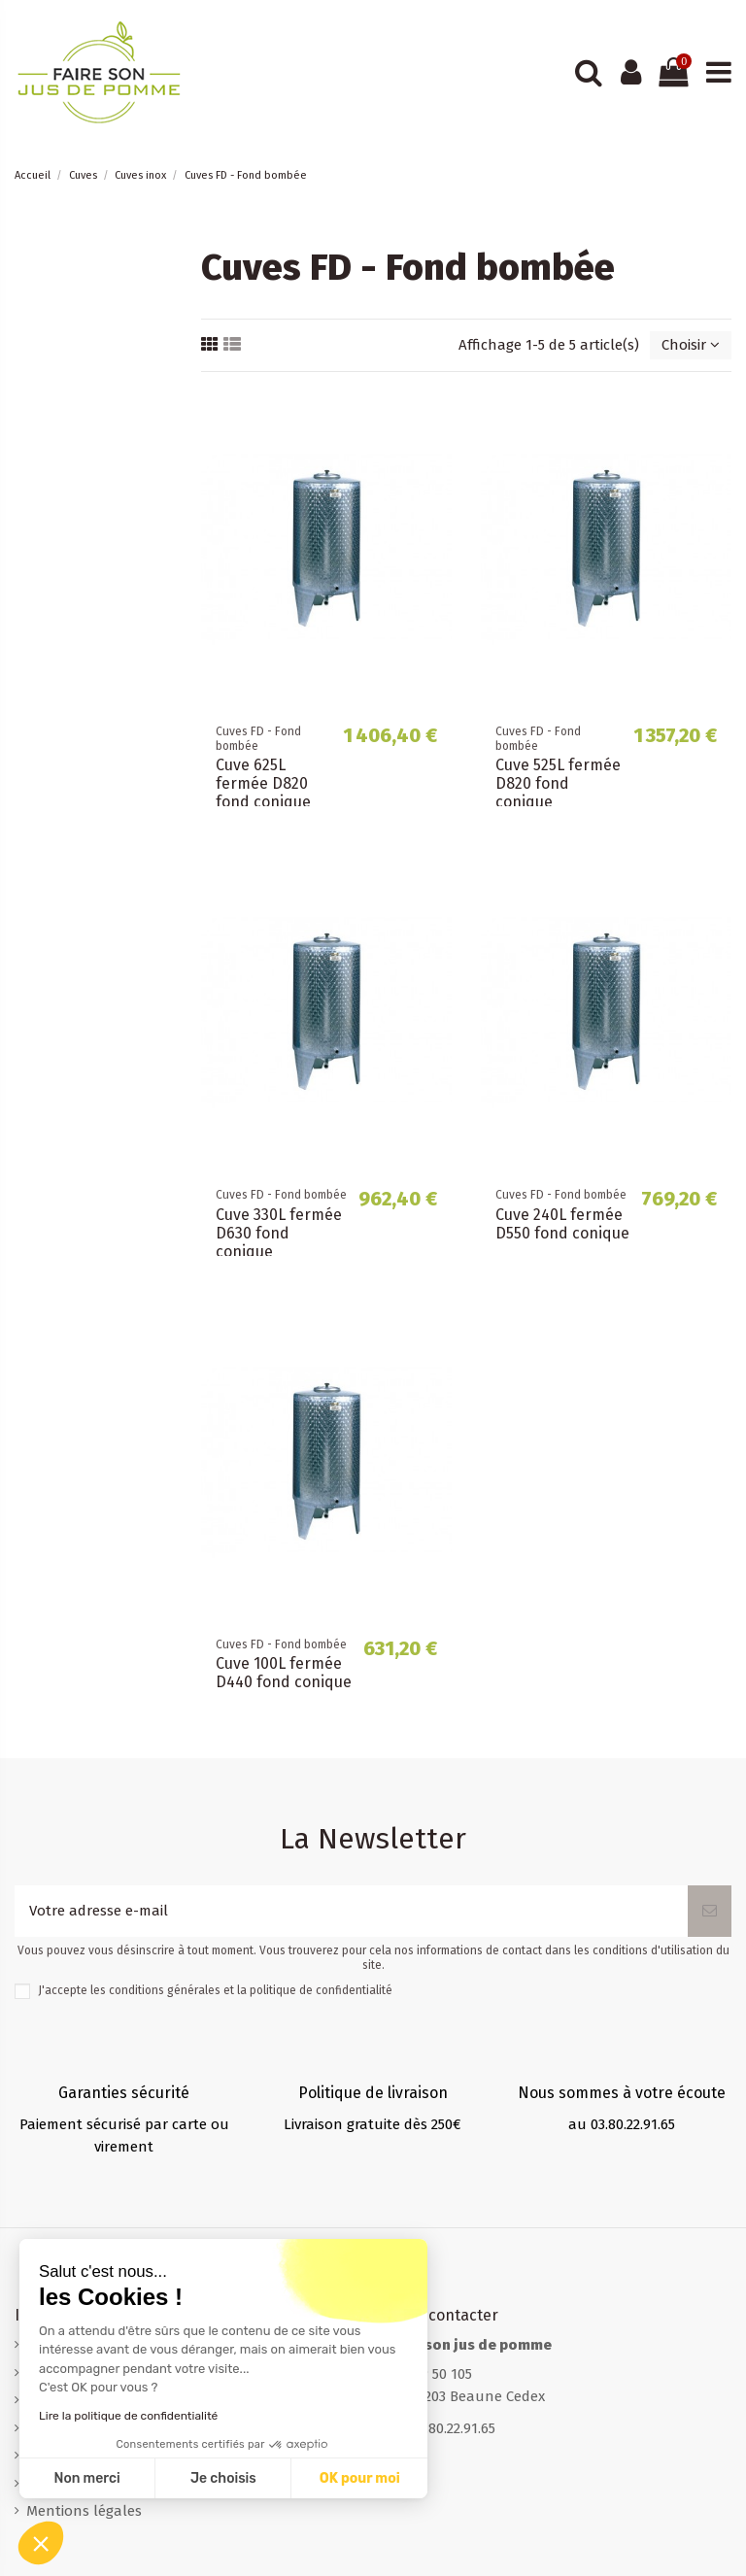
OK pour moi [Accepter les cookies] (203, 2478)
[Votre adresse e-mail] (351, 1911)
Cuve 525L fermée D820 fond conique (558, 783)
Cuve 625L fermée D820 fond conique (263, 783)
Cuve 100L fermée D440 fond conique (284, 1672)
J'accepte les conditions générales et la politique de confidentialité (215, 1990)
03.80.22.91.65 (453, 2428)
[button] (40, 2543)
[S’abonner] (709, 1911)
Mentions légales (84, 2511)
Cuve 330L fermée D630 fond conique (279, 1233)
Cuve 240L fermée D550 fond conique (562, 1223)
